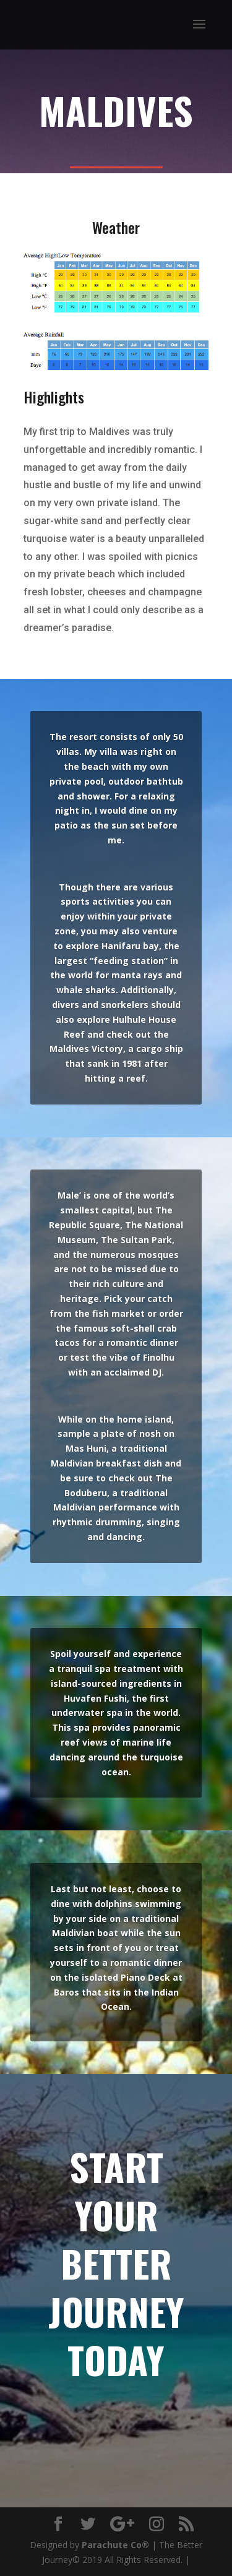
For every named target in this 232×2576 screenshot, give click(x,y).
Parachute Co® (115, 2545)
